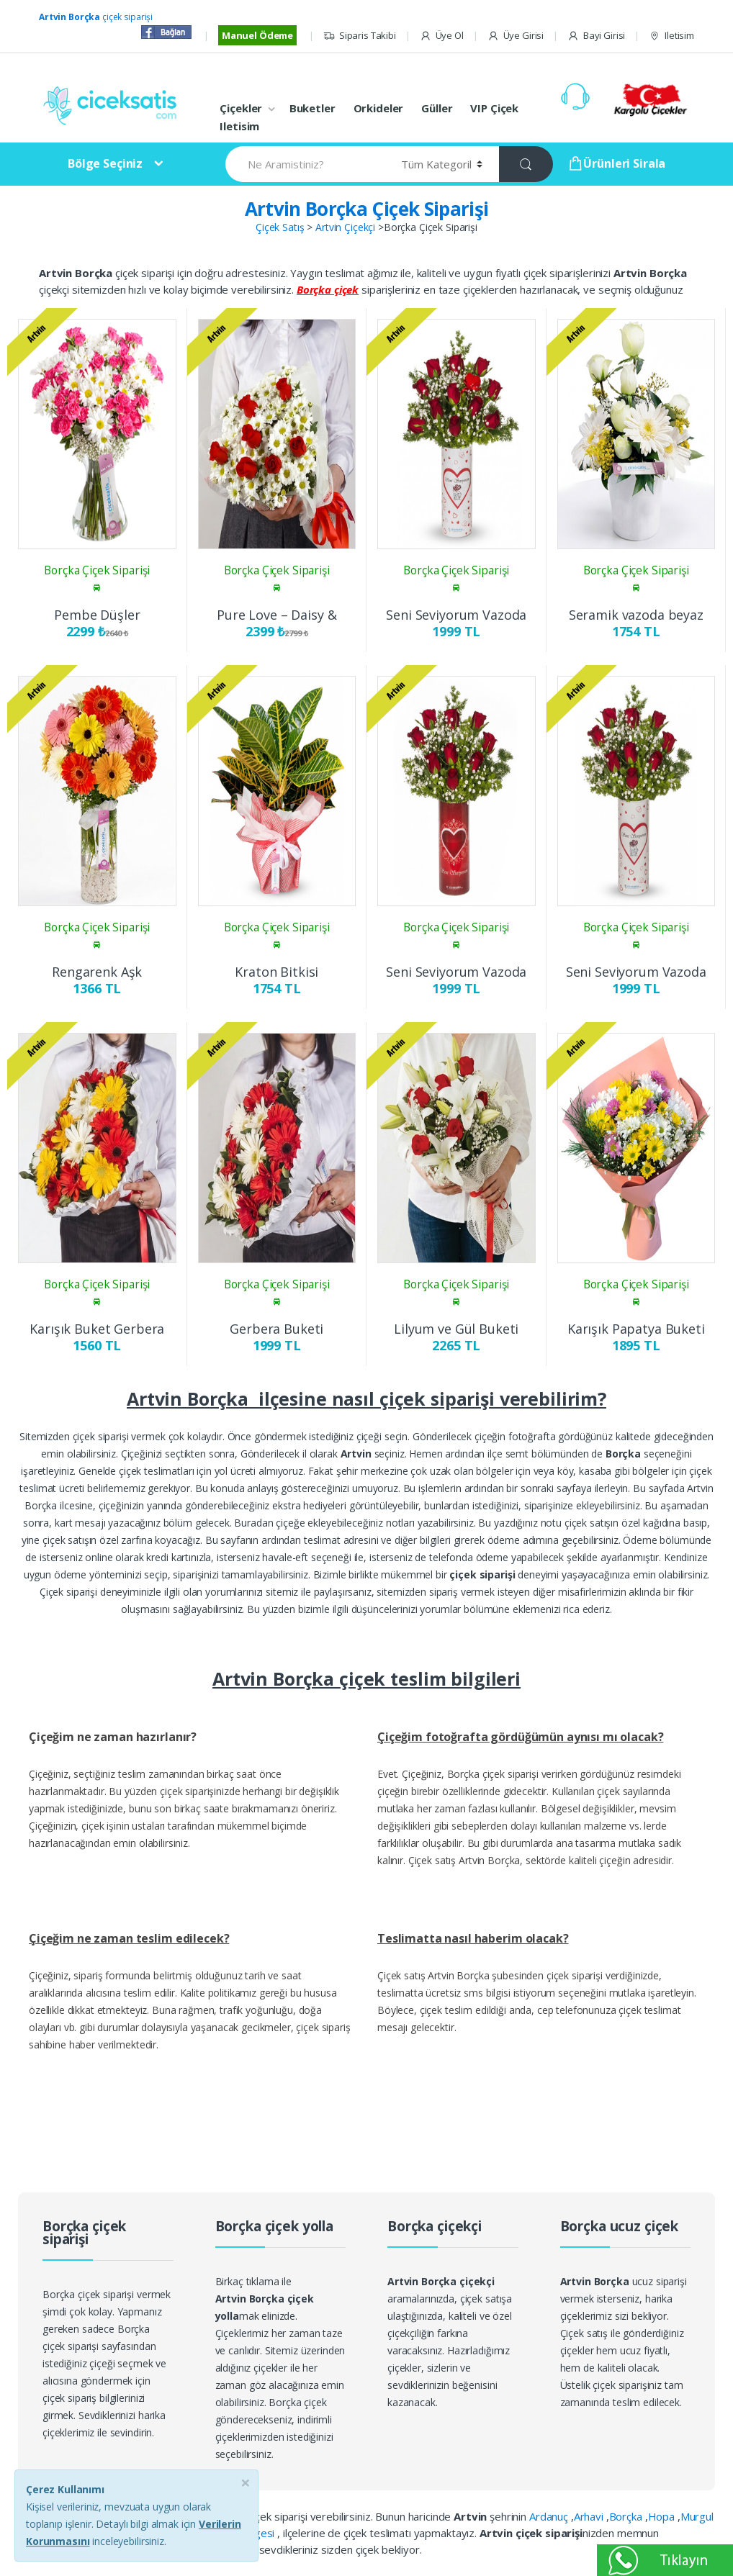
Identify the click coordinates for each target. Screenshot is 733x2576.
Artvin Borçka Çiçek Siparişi (367, 209)
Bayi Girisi (596, 35)
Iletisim (671, 35)
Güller (436, 108)
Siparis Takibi (359, 35)
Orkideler (379, 108)
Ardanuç (550, 2516)
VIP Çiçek (494, 108)
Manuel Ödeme (257, 35)
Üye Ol (442, 35)
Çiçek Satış (280, 227)
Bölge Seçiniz (105, 163)
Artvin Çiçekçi (345, 227)
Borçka (627, 2516)
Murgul (697, 2516)
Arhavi (590, 2516)
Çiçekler (241, 108)
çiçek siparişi (96, 17)
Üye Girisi (515, 35)
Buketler (312, 108)
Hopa (663, 2516)
